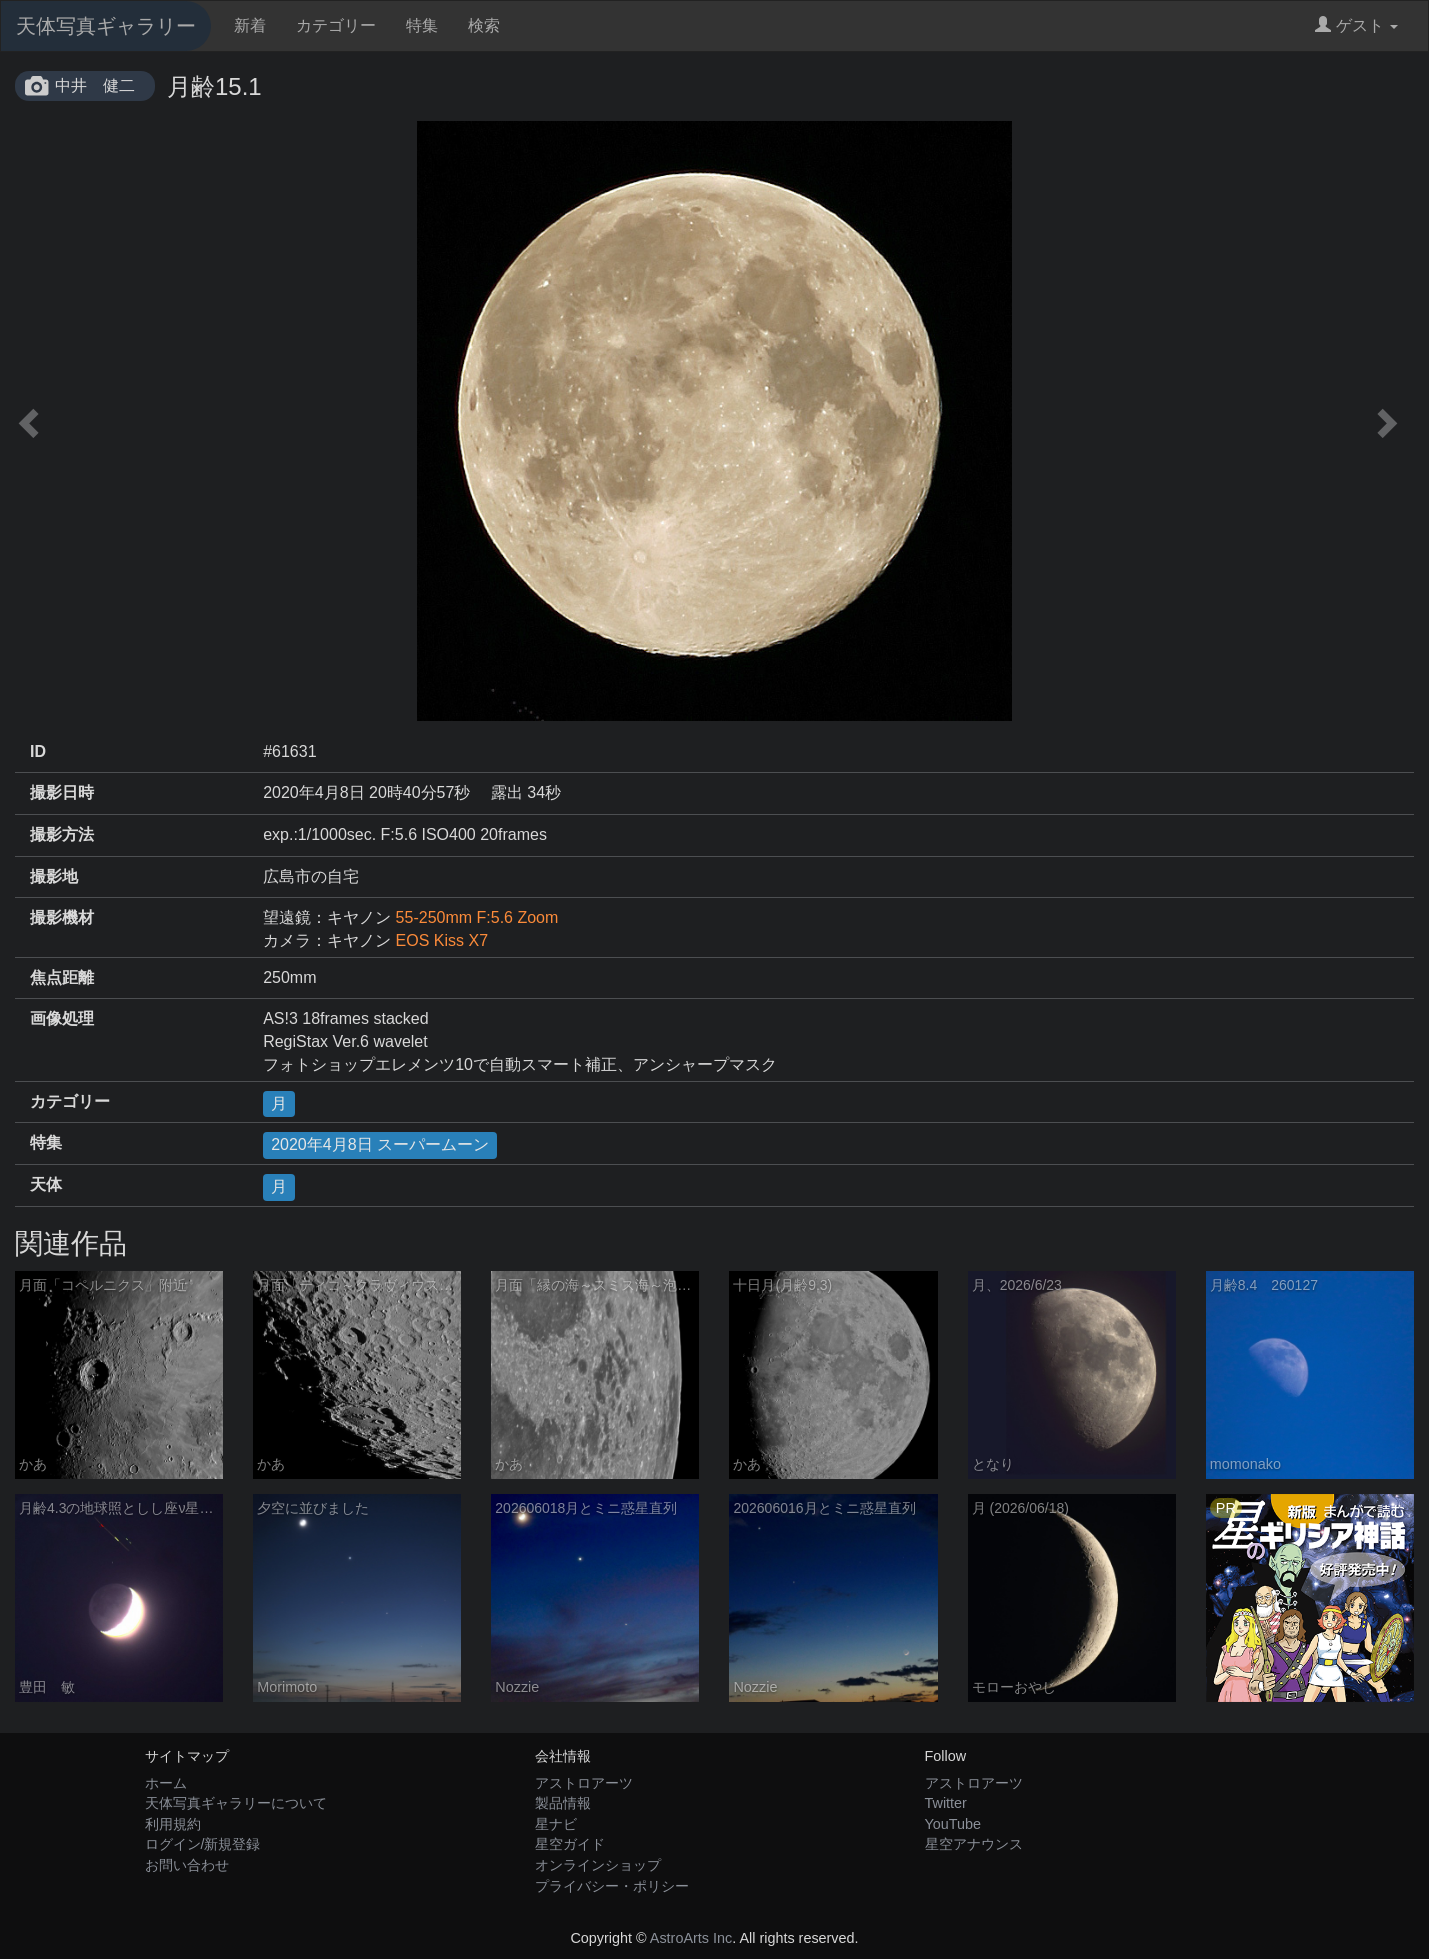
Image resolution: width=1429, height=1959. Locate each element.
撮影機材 (62, 917)
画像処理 (62, 1018)
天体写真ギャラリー (106, 26)
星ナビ (556, 1824)
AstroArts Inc (691, 1938)
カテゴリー (336, 25)
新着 (250, 25)
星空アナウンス (974, 1844)
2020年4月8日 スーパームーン (380, 1144)
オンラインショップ (598, 1865)
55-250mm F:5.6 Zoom (477, 917)
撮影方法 (62, 834)
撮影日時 (62, 792)
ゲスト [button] (1356, 25)
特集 (422, 25)
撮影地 (54, 876)
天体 (46, 1184)
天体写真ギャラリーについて (236, 1803)
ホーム (166, 1783)
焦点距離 (62, 977)
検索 (484, 25)
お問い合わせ (187, 1865)
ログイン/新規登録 (203, 1844)
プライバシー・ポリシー (612, 1886)
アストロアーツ (584, 1783)
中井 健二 (95, 85)
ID (38, 751)
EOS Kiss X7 (442, 940)
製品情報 (563, 1803)
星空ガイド (570, 1844)
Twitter (946, 1803)
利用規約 (173, 1824)
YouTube (953, 1824)
